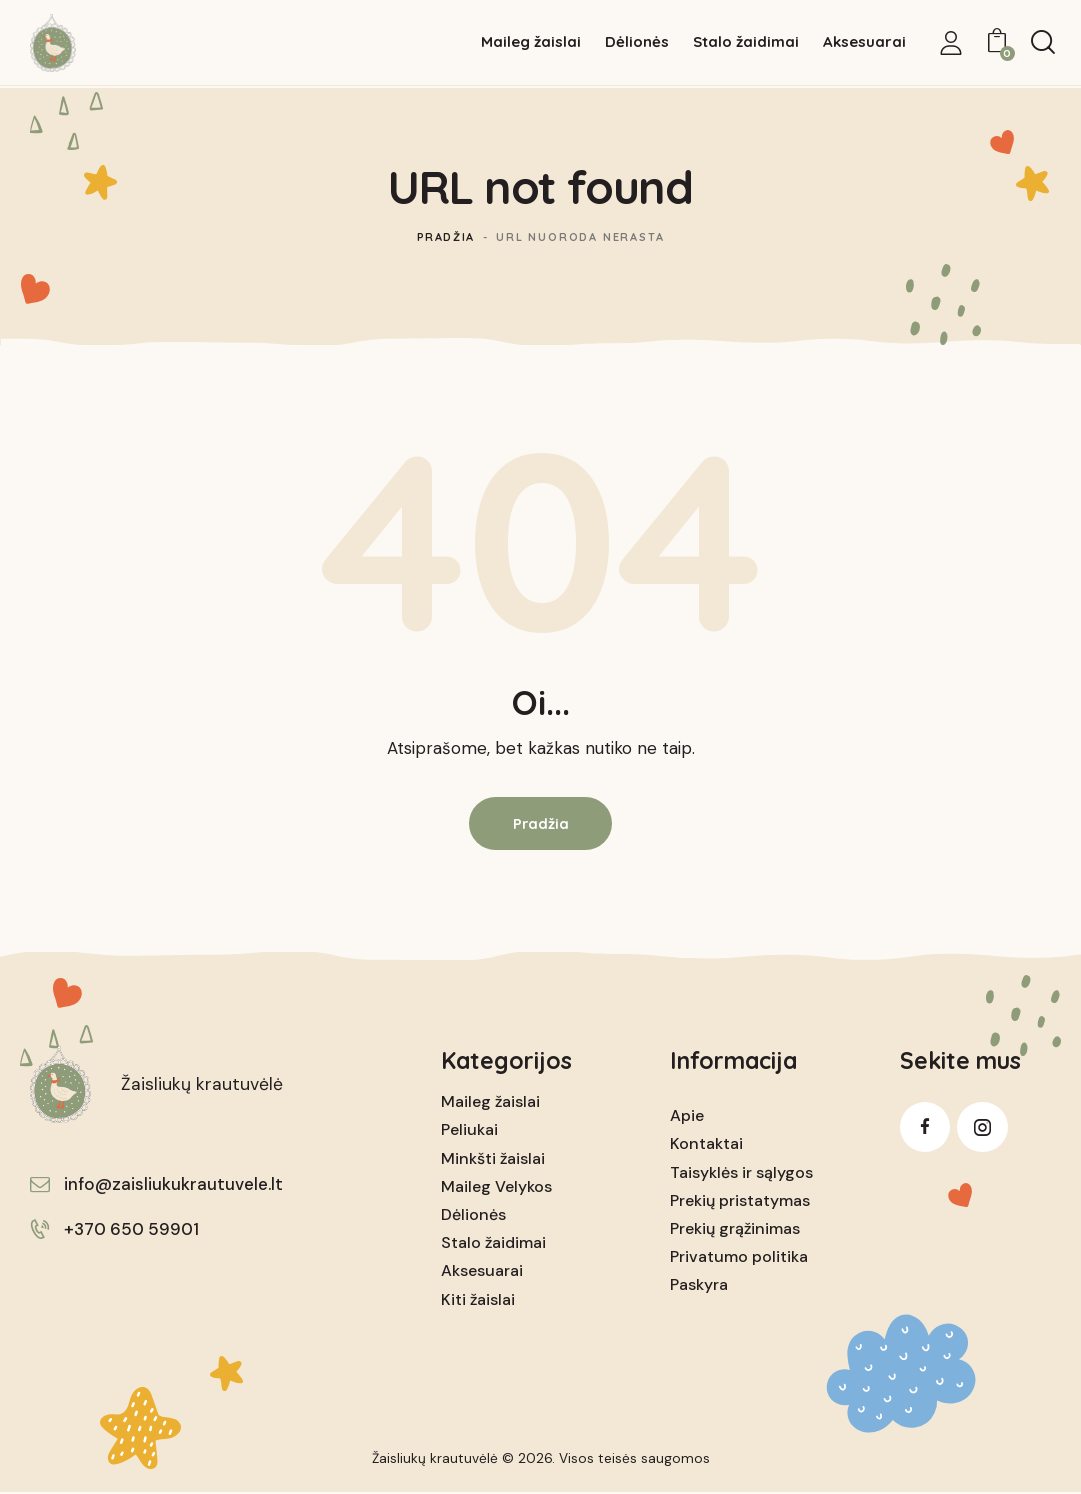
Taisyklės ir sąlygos (741, 1173)
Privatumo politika (739, 1257)
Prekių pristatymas (740, 1201)
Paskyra (699, 1286)
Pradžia (446, 237)
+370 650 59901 (131, 1231)
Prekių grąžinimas (735, 1229)
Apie (687, 1116)
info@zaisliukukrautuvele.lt (173, 1185)
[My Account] (951, 43)
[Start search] (1043, 43)
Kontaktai (706, 1145)
